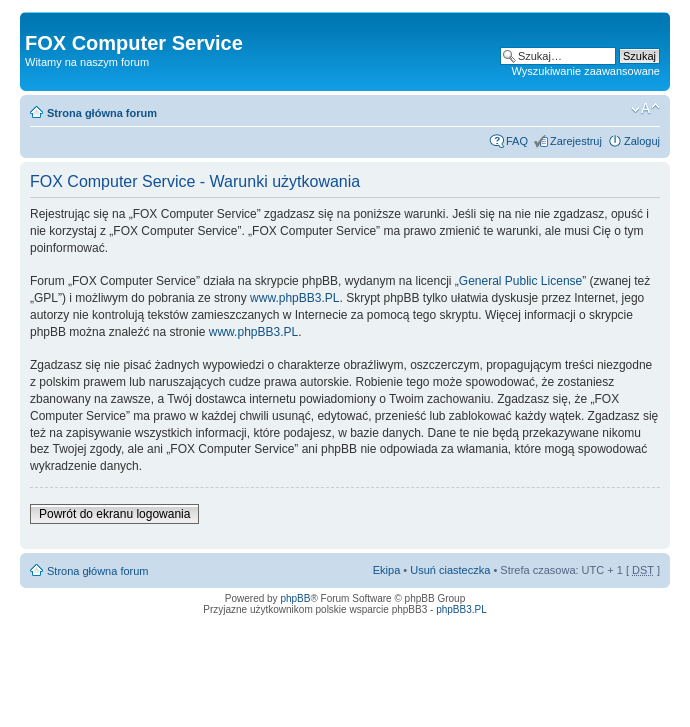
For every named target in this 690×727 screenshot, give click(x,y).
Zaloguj (642, 141)
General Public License (520, 281)
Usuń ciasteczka (450, 570)
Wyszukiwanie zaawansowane (586, 71)
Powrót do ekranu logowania (114, 514)
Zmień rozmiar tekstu (645, 109)
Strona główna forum (102, 113)
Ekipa (387, 570)
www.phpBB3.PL (294, 298)
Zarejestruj (576, 141)
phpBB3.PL (461, 609)
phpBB (295, 598)
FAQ (517, 141)
